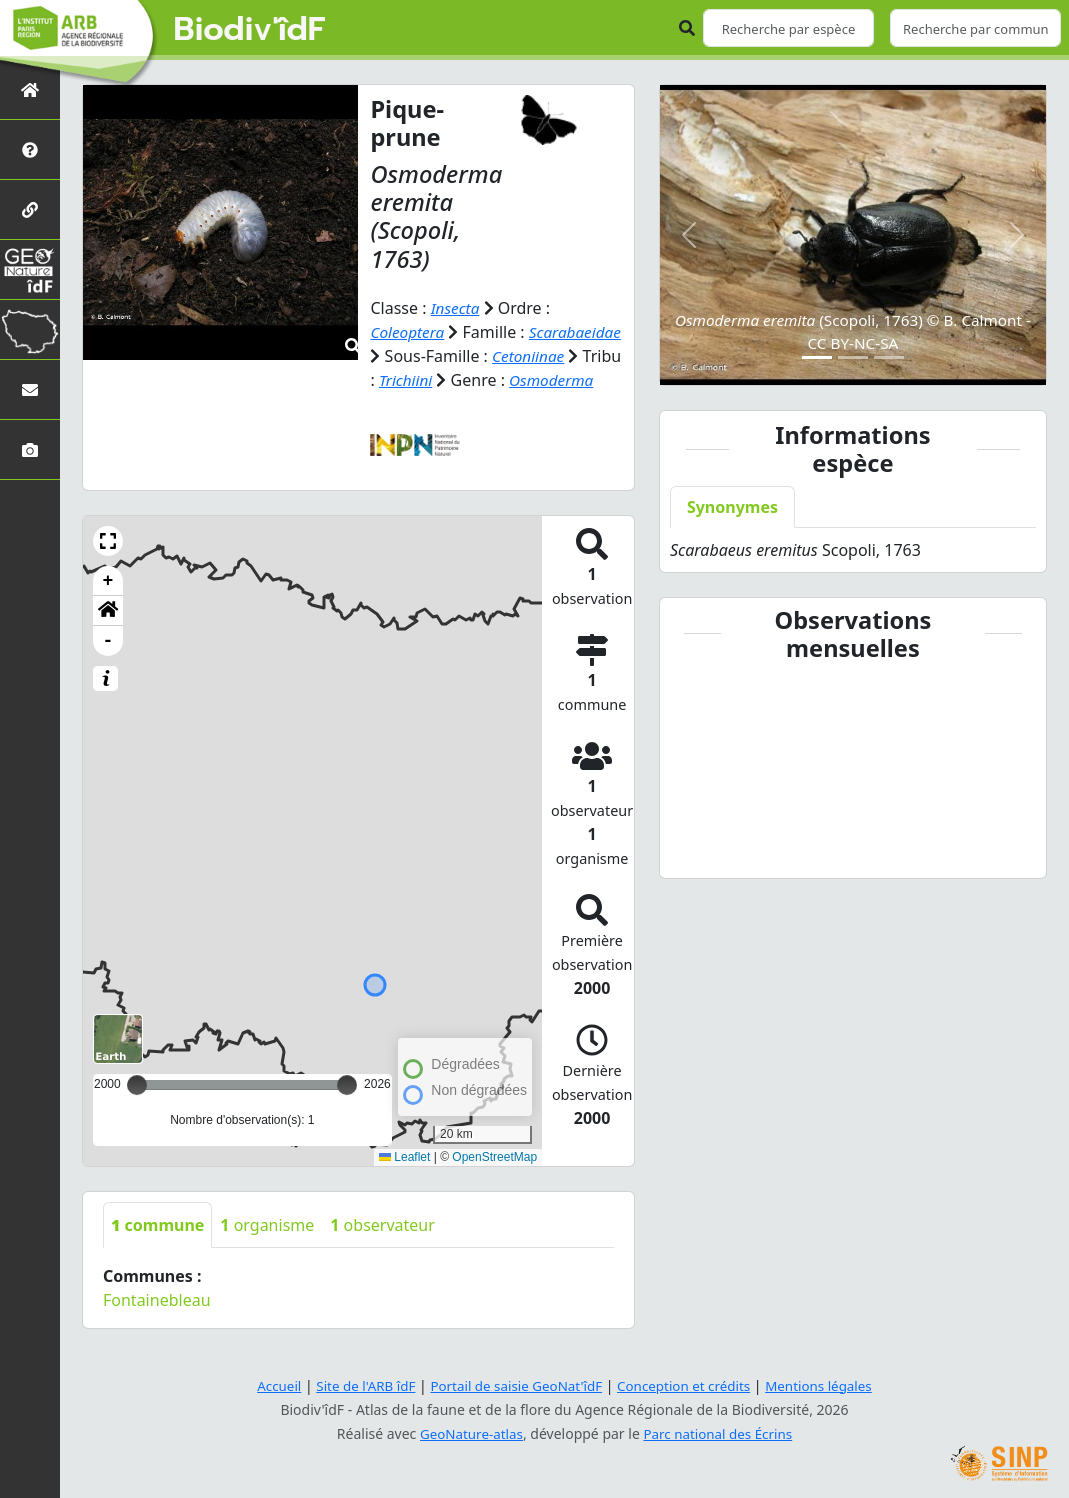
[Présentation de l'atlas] (30, 149)
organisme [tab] (267, 1249)
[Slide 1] (817, 357)
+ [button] (108, 605)
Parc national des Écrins (720, 1433)
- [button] (108, 665)
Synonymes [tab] (732, 507)
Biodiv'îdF (250, 30)
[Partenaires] (30, 209)
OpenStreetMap (494, 1181)
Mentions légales (829, 1385)
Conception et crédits (688, 1385)
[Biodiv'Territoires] (30, 329)
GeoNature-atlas (468, 1433)
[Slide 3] (889, 357)
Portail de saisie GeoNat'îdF (514, 1385)
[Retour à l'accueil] (30, 89)
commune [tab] (157, 1249)
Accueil (267, 1385)
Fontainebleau (157, 1324)
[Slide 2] (853, 357)
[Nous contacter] (30, 389)
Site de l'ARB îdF (357, 1385)
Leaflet (404, 1181)
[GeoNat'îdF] (30, 269)
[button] (108, 565)
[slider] (347, 1109)
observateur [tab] (382, 1249)
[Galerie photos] (30, 449)
